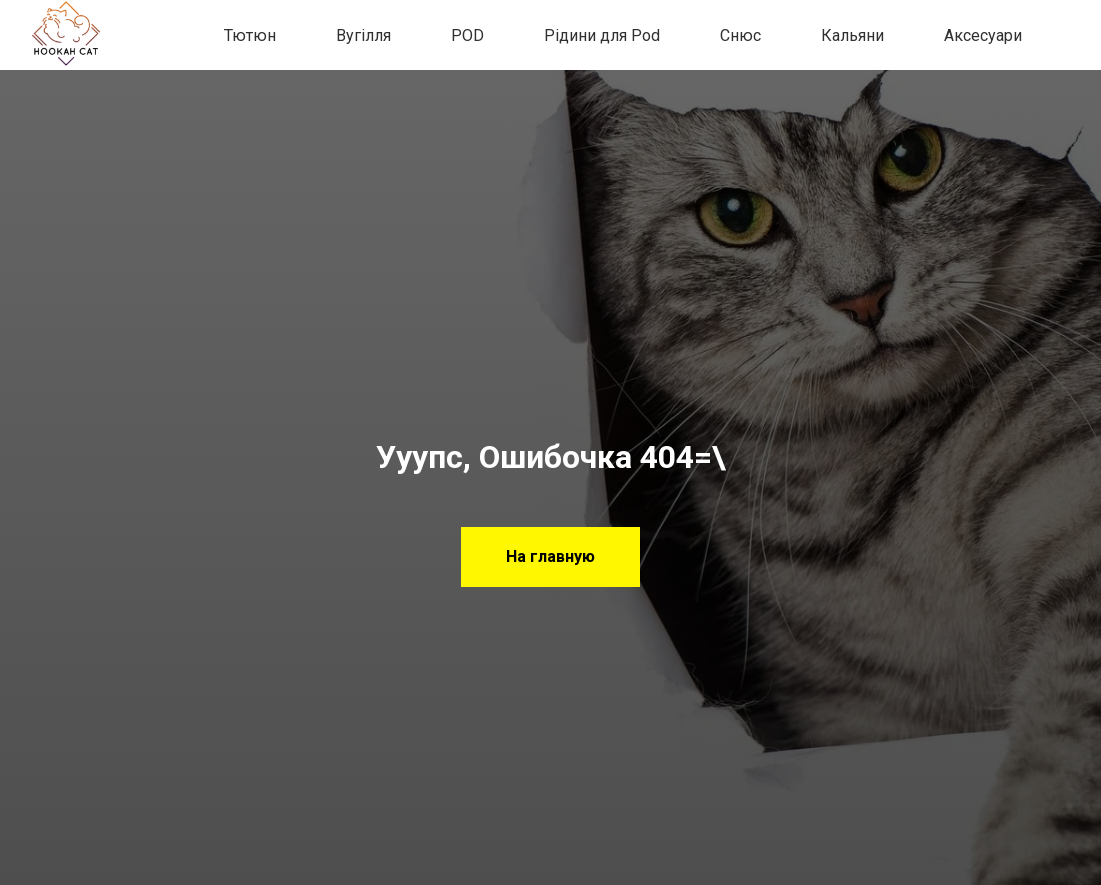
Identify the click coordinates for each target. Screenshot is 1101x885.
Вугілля (363, 35)
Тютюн (250, 35)
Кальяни (852, 35)
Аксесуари (983, 35)
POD (467, 35)
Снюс (740, 35)
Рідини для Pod (602, 35)
